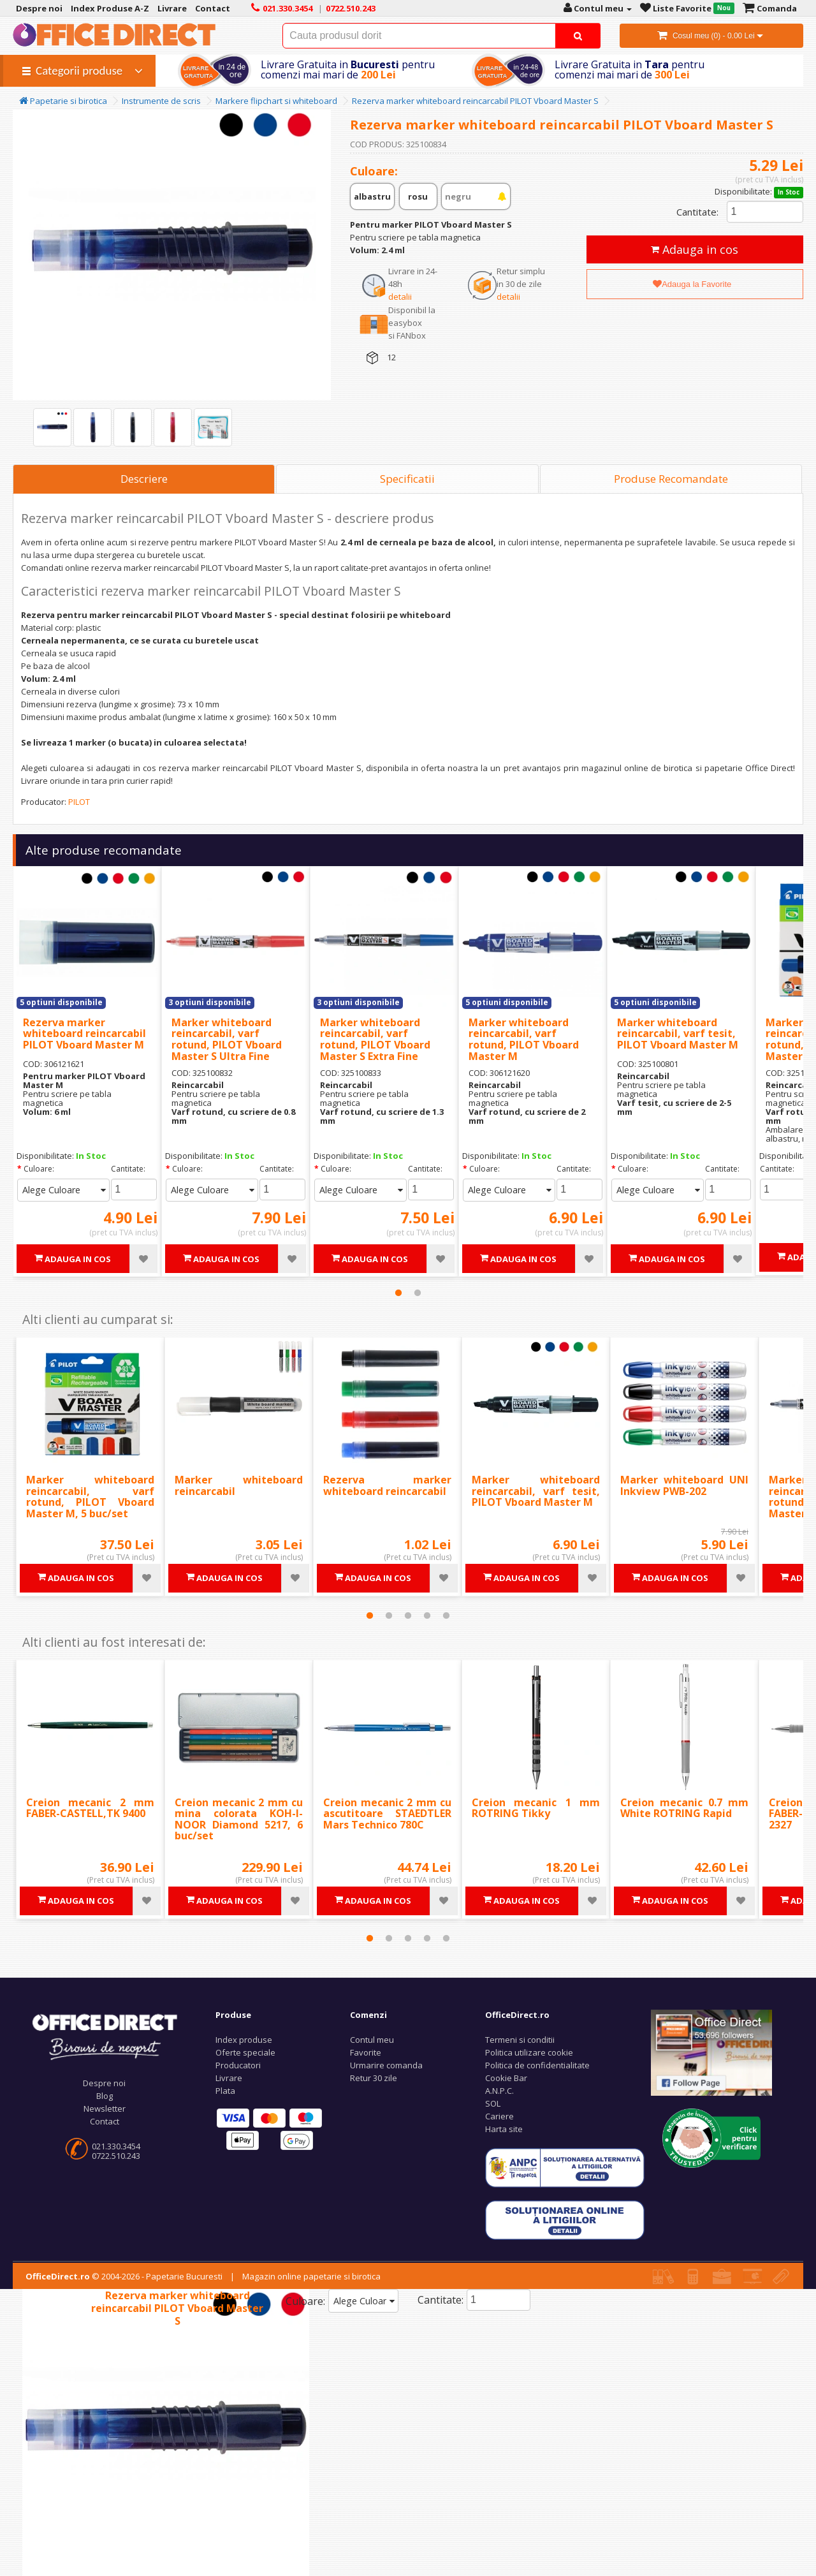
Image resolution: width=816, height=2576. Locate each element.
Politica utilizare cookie (529, 2052)
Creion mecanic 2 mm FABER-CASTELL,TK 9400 (90, 1808)
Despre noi (104, 2083)
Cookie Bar (506, 2078)
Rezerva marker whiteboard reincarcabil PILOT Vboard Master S (475, 101)
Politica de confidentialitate (537, 2065)
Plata (225, 2090)
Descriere (144, 478)
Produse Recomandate (671, 478)
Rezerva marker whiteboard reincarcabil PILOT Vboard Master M (84, 1033)
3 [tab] (408, 1615)
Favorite (365, 2052)
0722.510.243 (116, 2155)
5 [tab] (446, 1615)
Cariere (499, 2116)
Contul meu (372, 2039)
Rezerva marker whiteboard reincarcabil (387, 1485)
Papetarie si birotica (63, 101)
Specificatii (407, 478)
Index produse (243, 2039)
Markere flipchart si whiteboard (276, 101)
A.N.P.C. (499, 2090)
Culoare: (39, 1168)
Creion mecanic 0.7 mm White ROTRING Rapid (684, 1808)
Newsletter (105, 2108)
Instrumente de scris (161, 101)
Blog (104, 2095)
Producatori (238, 2065)
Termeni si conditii (520, 2039)
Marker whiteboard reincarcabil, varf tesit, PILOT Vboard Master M (677, 1033)
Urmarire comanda (386, 2065)
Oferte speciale (245, 2052)
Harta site (504, 2129)
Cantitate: (697, 211)
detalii (400, 296)
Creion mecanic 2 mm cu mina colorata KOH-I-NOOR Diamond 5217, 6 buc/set (239, 1819)
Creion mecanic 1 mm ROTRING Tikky (536, 1808)
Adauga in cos (694, 249)
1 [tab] (398, 1293)
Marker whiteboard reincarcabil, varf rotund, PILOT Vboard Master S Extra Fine (375, 1039)
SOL (492, 2103)
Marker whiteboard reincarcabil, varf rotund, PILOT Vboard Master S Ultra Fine (226, 1039)
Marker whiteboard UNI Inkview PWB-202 (684, 1485)
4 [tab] (427, 1615)
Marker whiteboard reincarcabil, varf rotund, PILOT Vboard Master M (524, 1039)
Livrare (228, 2078)
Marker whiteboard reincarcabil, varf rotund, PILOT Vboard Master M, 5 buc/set (90, 1496)
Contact (104, 2121)
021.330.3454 (116, 2146)
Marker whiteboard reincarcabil (239, 1485)
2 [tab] (417, 1293)
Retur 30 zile (373, 2078)
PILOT (79, 801)
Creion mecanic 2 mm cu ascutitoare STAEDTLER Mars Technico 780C (387, 1813)
